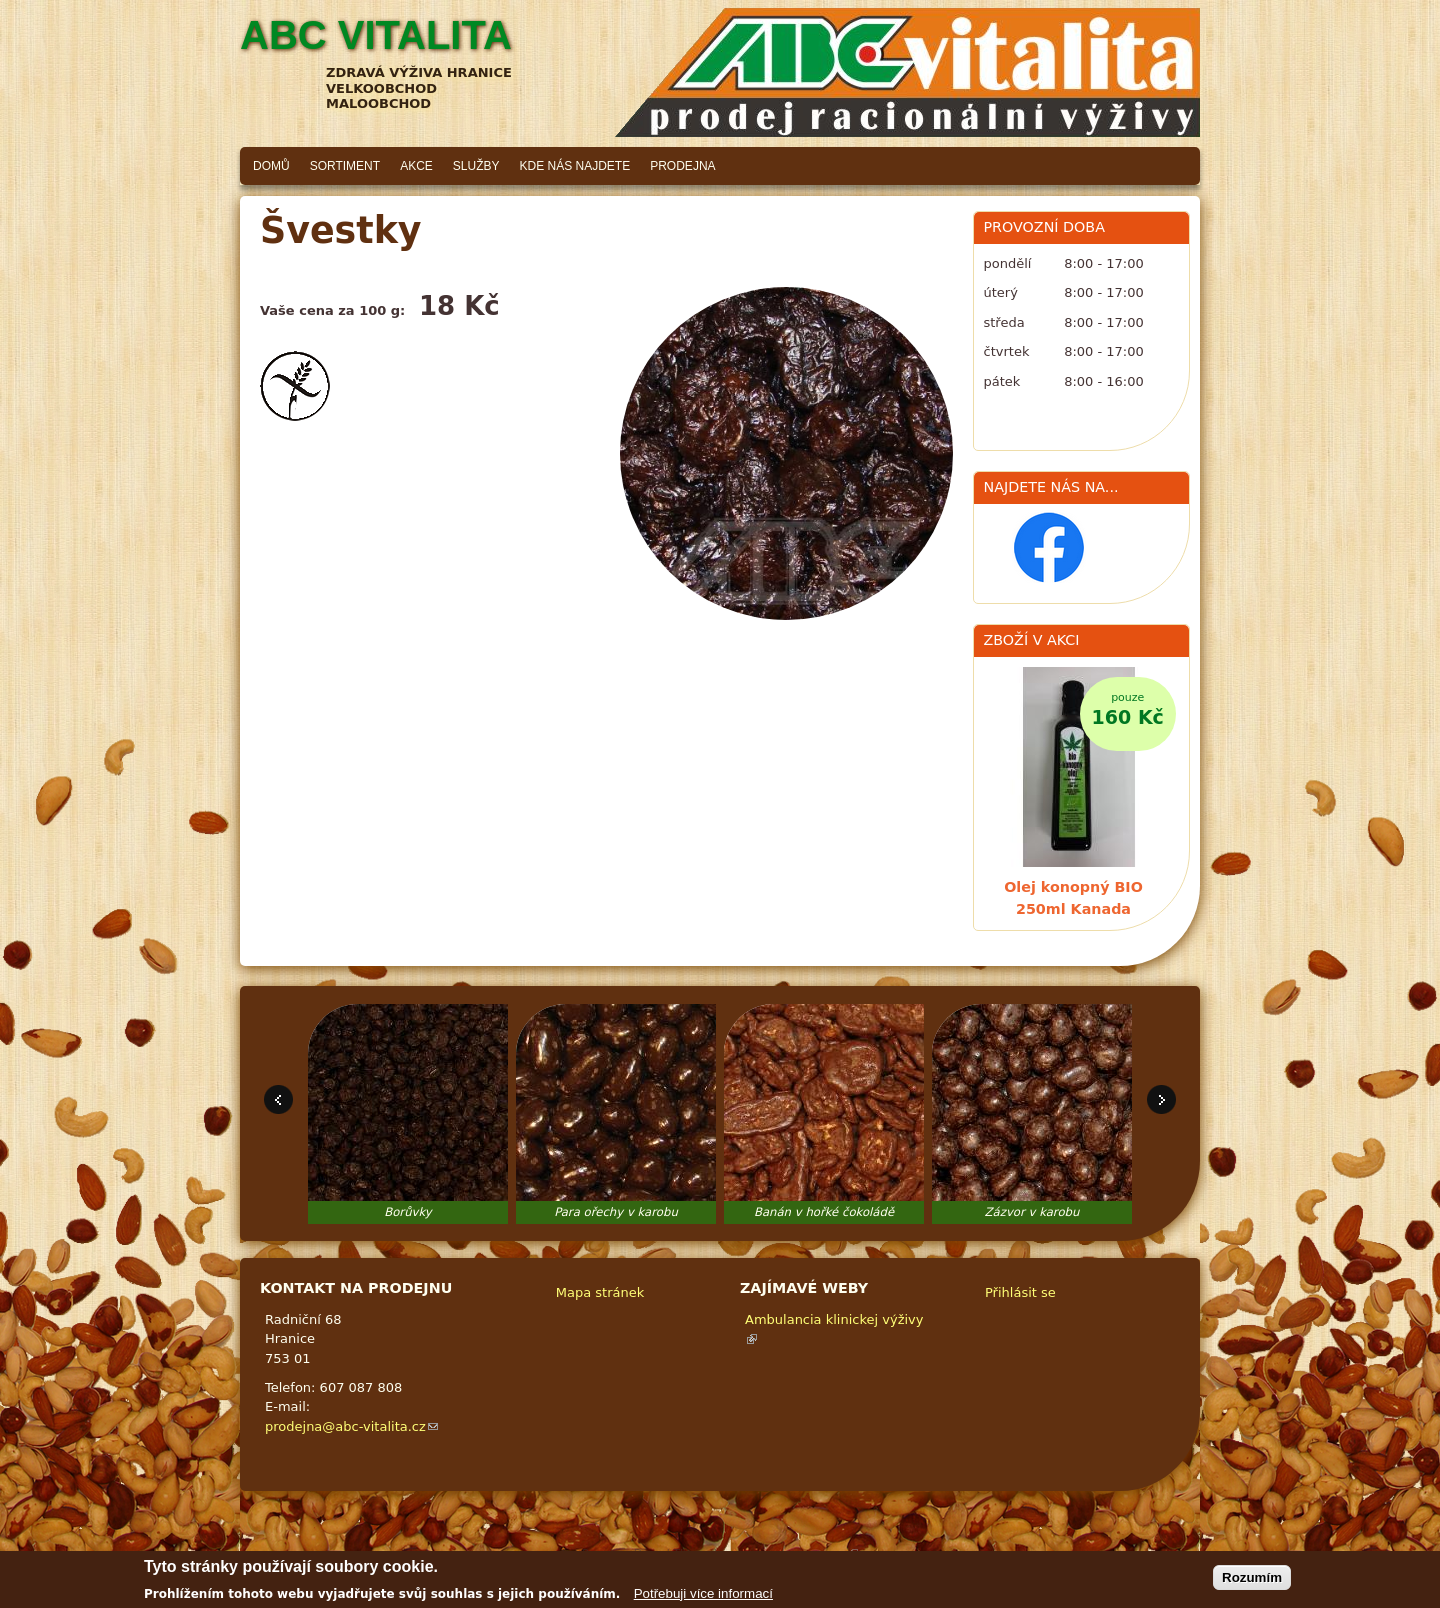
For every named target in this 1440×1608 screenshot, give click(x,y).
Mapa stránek (600, 1292)
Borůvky (408, 1212)
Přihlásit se (1020, 1292)
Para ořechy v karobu (616, 1212)
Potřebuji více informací (703, 1597)
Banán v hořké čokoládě (824, 1212)
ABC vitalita (376, 35)
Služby (476, 166)
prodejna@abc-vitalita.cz (351, 1426)
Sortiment (345, 166)
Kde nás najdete (575, 166)
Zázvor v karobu (1032, 1212)
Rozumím (1252, 1581)
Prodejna (682, 166)
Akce (416, 166)
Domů (271, 166)
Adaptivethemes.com (794, 1553)
